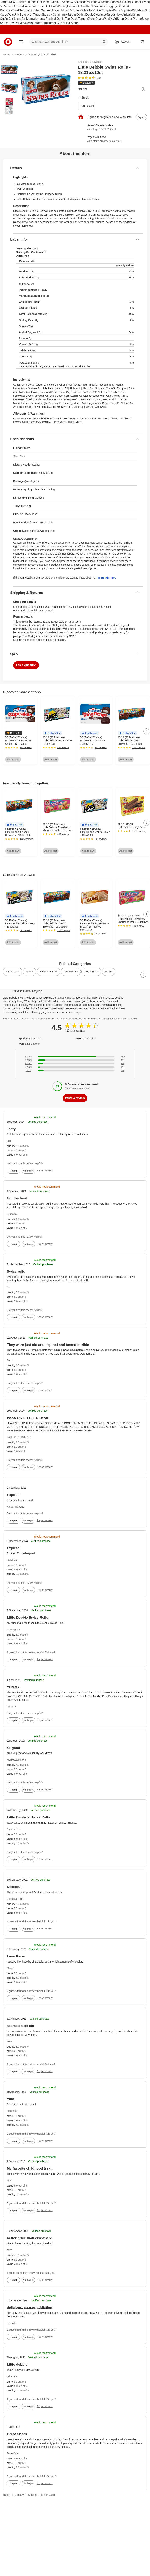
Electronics (25, 10)
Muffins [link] (29, 971)
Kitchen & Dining (120, 1)
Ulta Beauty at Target (27, 14)
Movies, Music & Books (65, 10)
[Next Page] (146, 731)
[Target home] (8, 41)
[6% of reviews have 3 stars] (75, 1063)
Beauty (62, 6)
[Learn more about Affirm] (112, 139)
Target (6, 54)
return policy (30, 639)
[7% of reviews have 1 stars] (75, 1070)
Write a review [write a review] (75, 1098)
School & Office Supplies (97, 10)
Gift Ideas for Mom (37, 1)
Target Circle (56, 22)
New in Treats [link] (91, 971)
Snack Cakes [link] (12, 971)
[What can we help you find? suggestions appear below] (68, 42)
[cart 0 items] (142, 42)
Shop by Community (54, 14)
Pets (11, 14)
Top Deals (71, 18)
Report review (44, 1170)
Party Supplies (122, 10)
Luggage (112, 6)
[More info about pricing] (143, 89)
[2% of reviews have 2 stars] (75, 1067)
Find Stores (71, 22)
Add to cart (87, 105)
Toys (15, 10)
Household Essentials (37, 6)
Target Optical (77, 14)
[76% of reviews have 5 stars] (75, 1056)
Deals (89, 14)
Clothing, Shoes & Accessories (69, 1)
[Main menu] (21, 42)
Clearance (100, 14)
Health (90, 6)
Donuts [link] (108, 971)
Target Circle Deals (90, 18)
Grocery (17, 6)
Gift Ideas (138, 10)
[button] (86, 83)
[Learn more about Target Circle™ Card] (112, 127)
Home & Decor (99, 1)
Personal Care (76, 6)
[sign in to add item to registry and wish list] (141, 117)
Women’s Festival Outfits (49, 18)
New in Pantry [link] (71, 971)
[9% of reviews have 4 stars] (75, 1060)
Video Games (41, 10)
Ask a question (26, 665)
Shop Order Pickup (129, 18)
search (104, 42)
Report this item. (106, 577)
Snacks (32, 54)
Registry (30, 22)
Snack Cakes (48, 54)
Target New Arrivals (12, 1)
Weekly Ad (110, 18)
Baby (54, 6)
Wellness (100, 6)
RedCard (42, 22)
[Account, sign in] (123, 42)
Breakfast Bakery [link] (48, 971)
